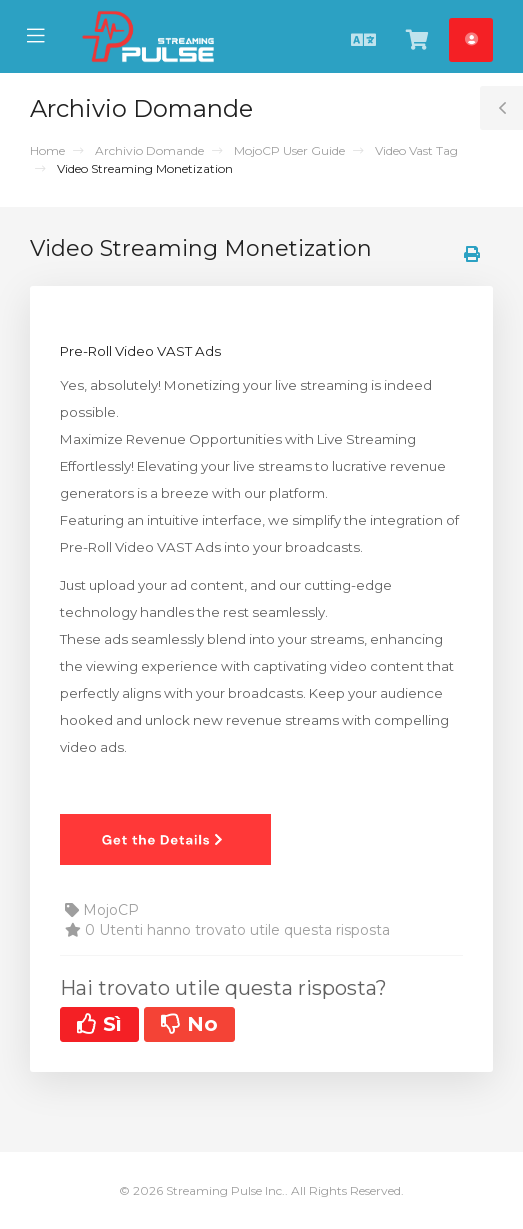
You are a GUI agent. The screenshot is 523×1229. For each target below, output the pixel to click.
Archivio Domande (149, 150)
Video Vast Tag (416, 150)
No (189, 1024)
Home (47, 150)
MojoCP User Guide (289, 150)
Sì (99, 1024)
